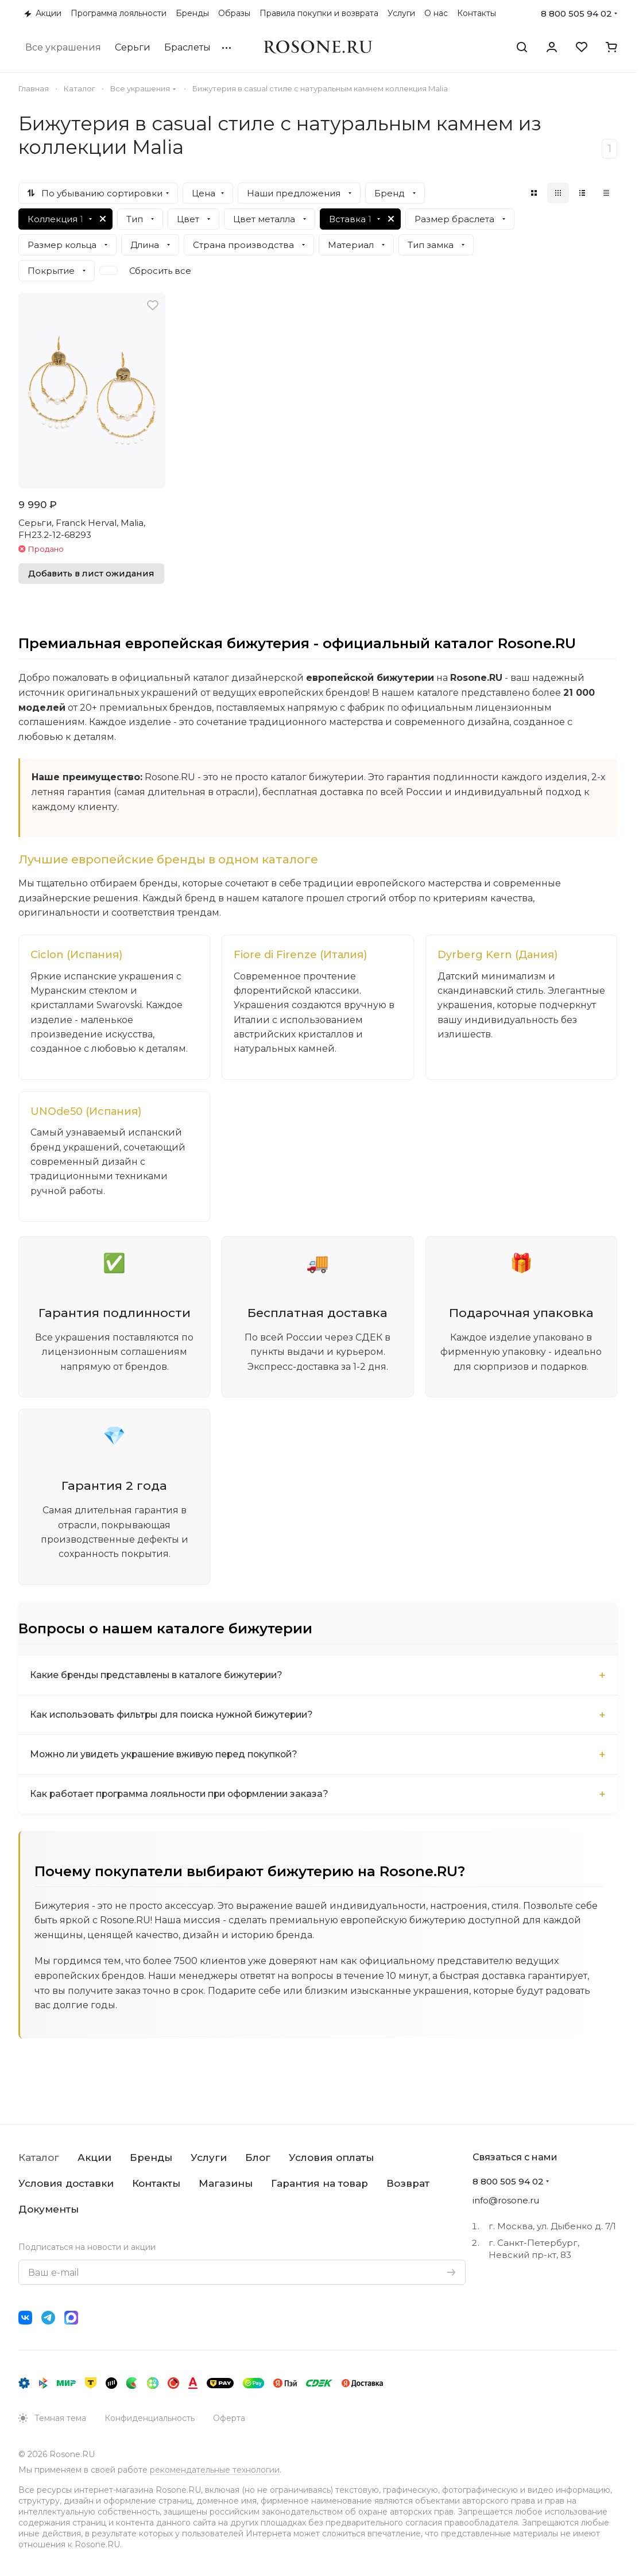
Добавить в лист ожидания (91, 573)
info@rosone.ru (506, 2200)
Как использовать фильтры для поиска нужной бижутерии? (176, 1717)
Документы (48, 2209)
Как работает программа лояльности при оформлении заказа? (185, 1796)
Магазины (226, 2183)
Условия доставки (66, 2183)
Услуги (209, 2157)
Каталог (38, 2157)
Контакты (156, 2183)
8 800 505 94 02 (576, 13)
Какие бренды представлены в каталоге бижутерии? (159, 1677)
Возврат (407, 2183)
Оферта (229, 2418)
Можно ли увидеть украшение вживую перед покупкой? (168, 1757)
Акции (94, 2157)
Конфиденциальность (149, 2418)
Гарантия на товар (319, 2183)
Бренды (151, 2157)
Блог (257, 2157)
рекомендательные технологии (215, 2470)
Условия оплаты (331, 2157)
